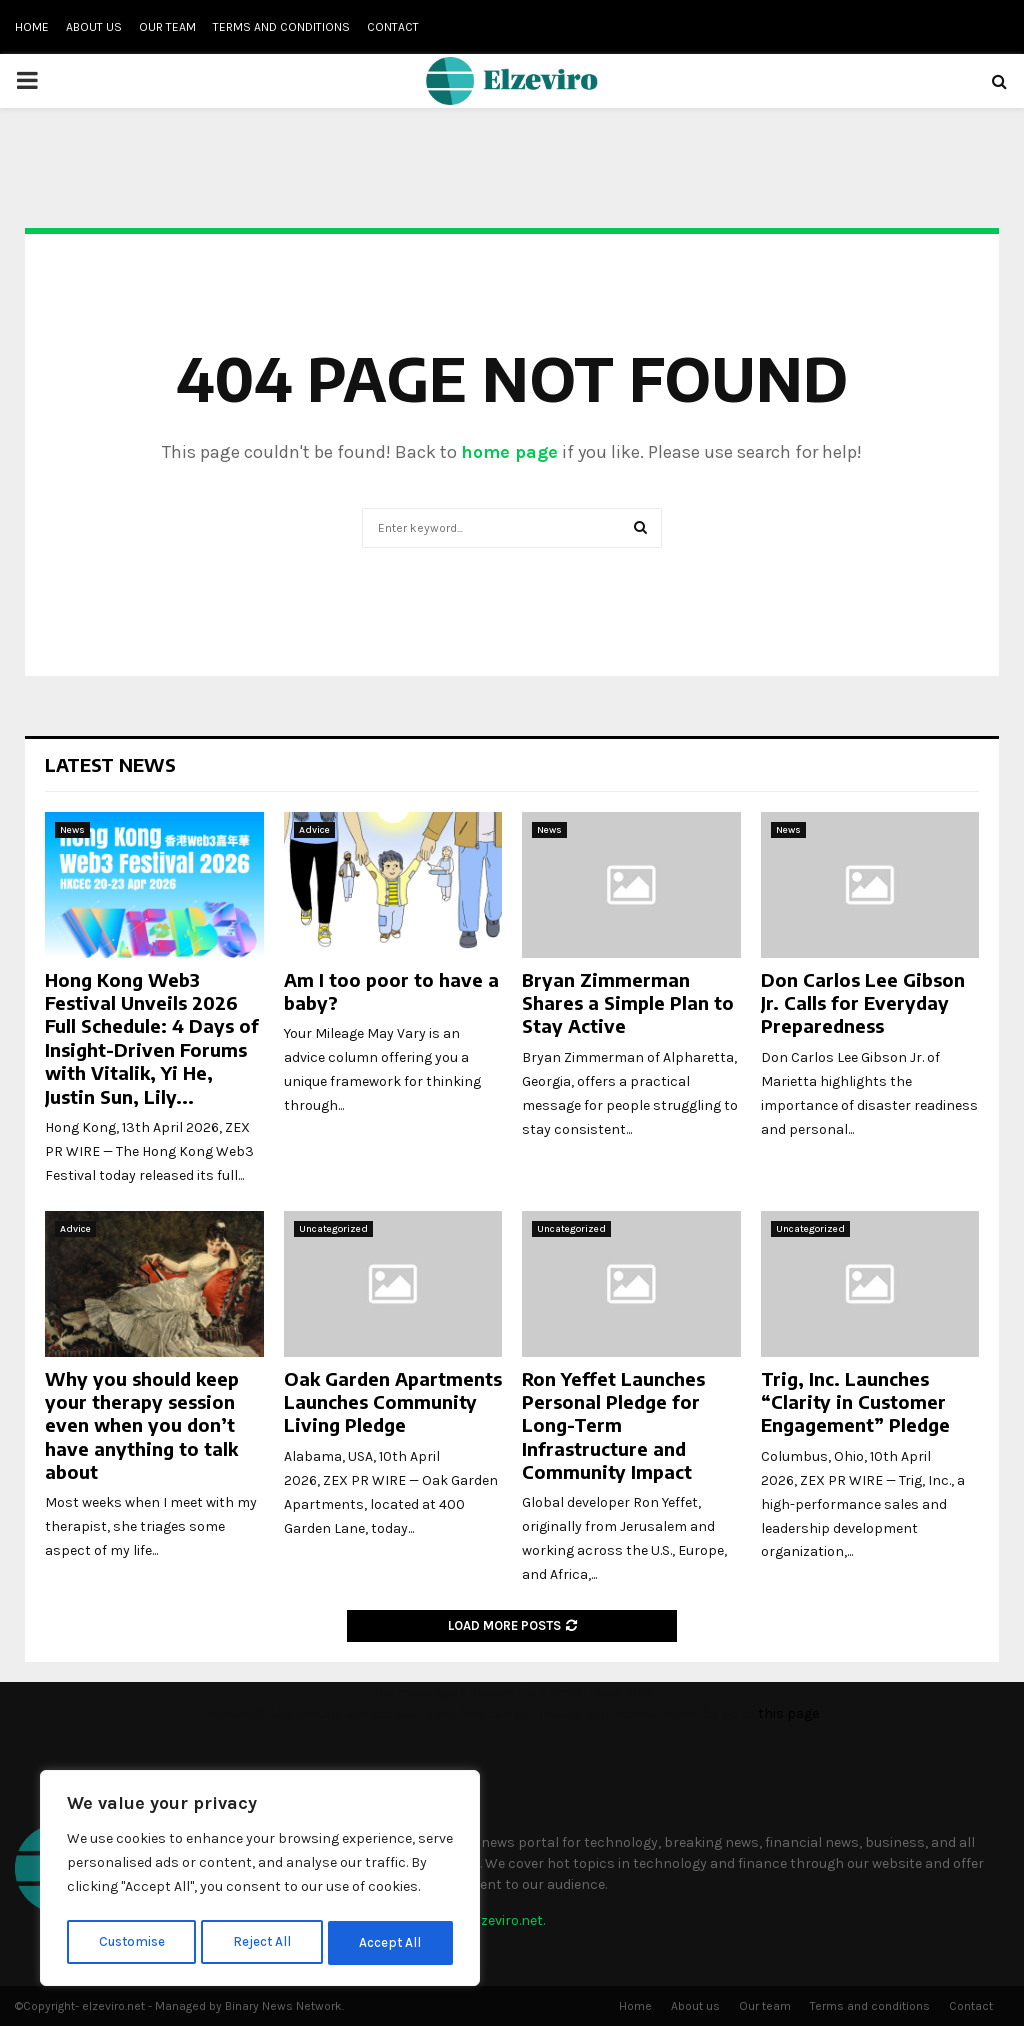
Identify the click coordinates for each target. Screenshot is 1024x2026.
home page (509, 452)
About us (94, 27)
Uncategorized (333, 1229)
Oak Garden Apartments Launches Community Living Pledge (393, 1402)
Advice (314, 830)
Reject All (263, 1942)
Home (32, 27)
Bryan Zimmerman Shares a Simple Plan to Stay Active (628, 1003)
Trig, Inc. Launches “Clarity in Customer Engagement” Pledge (855, 1402)
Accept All (391, 1942)
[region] (260, 1881)
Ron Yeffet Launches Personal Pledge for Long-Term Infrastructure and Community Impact (613, 1425)
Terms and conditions (281, 27)
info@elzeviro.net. (488, 1920)
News (72, 830)
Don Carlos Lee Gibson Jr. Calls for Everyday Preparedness (863, 1003)
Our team (167, 27)
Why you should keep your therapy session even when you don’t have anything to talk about (142, 1425)
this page (788, 1713)
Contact (393, 27)
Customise (131, 1942)
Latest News (110, 764)
